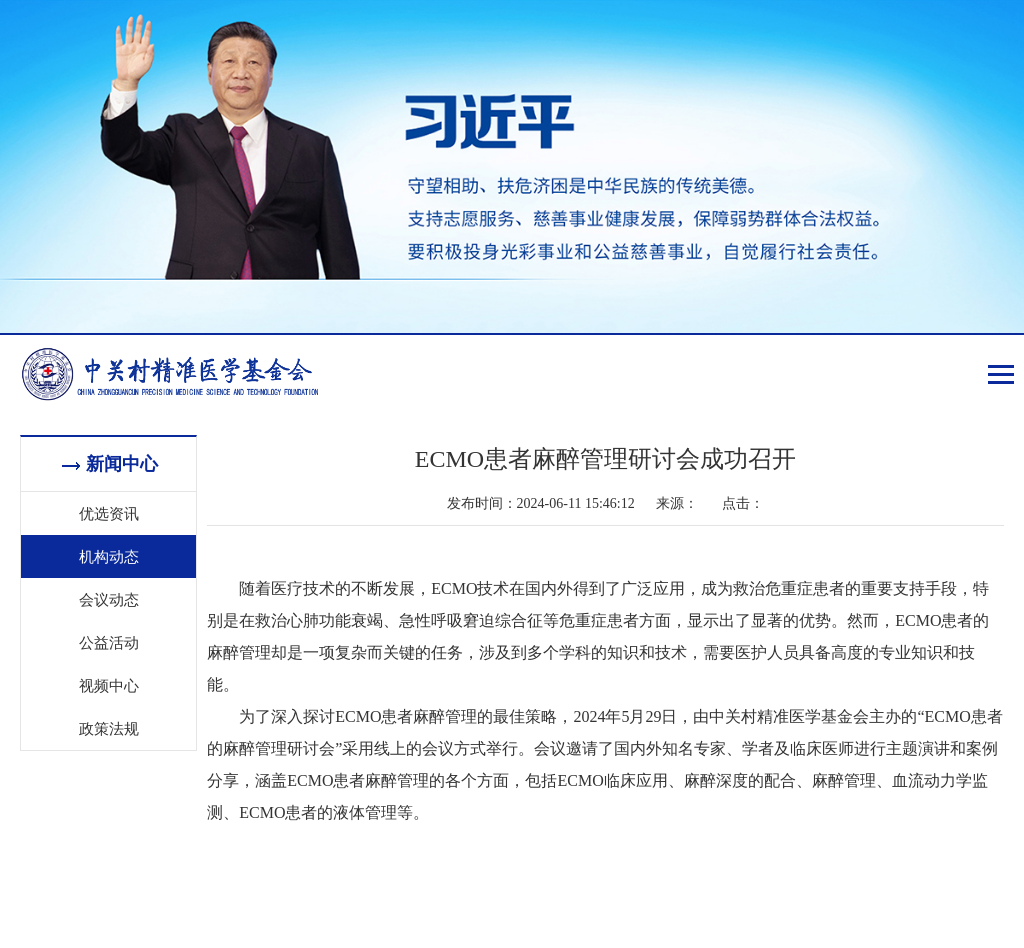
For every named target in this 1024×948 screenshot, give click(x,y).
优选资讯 (109, 513)
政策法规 (109, 728)
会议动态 (109, 599)
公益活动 (109, 642)
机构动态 (109, 556)
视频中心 (109, 685)
